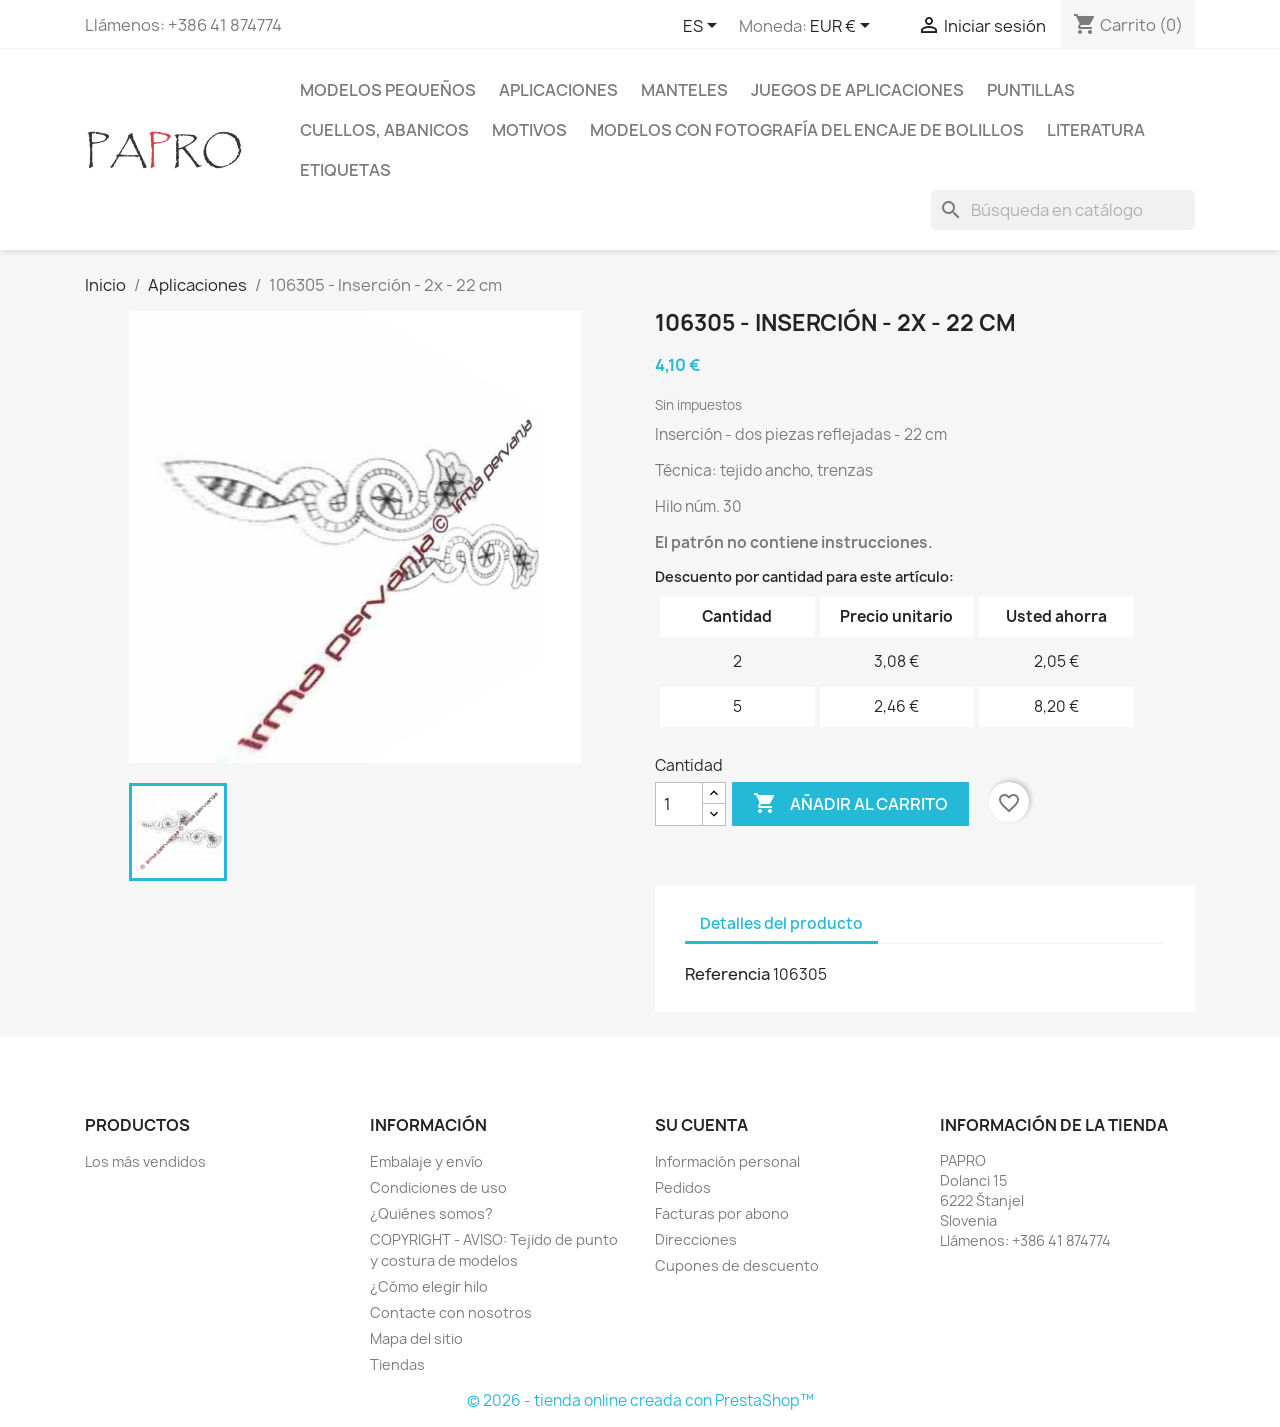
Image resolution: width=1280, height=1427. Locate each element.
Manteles (684, 90)
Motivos (529, 130)
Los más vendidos (145, 1161)
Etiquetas (345, 170)
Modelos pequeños (388, 90)
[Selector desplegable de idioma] (703, 27)
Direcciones (696, 1239)
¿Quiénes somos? (431, 1213)
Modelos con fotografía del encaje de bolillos (807, 130)
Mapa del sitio (416, 1338)
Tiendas (397, 1364)
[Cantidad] (679, 804)
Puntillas (1031, 90)
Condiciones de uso (438, 1187)
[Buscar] (1063, 210)
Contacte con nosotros (451, 1312)
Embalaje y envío (426, 1161)
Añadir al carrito (850, 804)
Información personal (727, 1161)
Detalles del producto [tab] (781, 923)
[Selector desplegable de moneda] (843, 27)
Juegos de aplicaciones (857, 90)
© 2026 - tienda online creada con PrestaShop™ (640, 1400)
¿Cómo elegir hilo (429, 1286)
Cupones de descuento (737, 1265)
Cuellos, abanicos (384, 130)
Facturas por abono (722, 1213)
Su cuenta (701, 1125)
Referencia (727, 974)
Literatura (1096, 130)
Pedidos (683, 1187)
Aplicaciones (558, 90)
